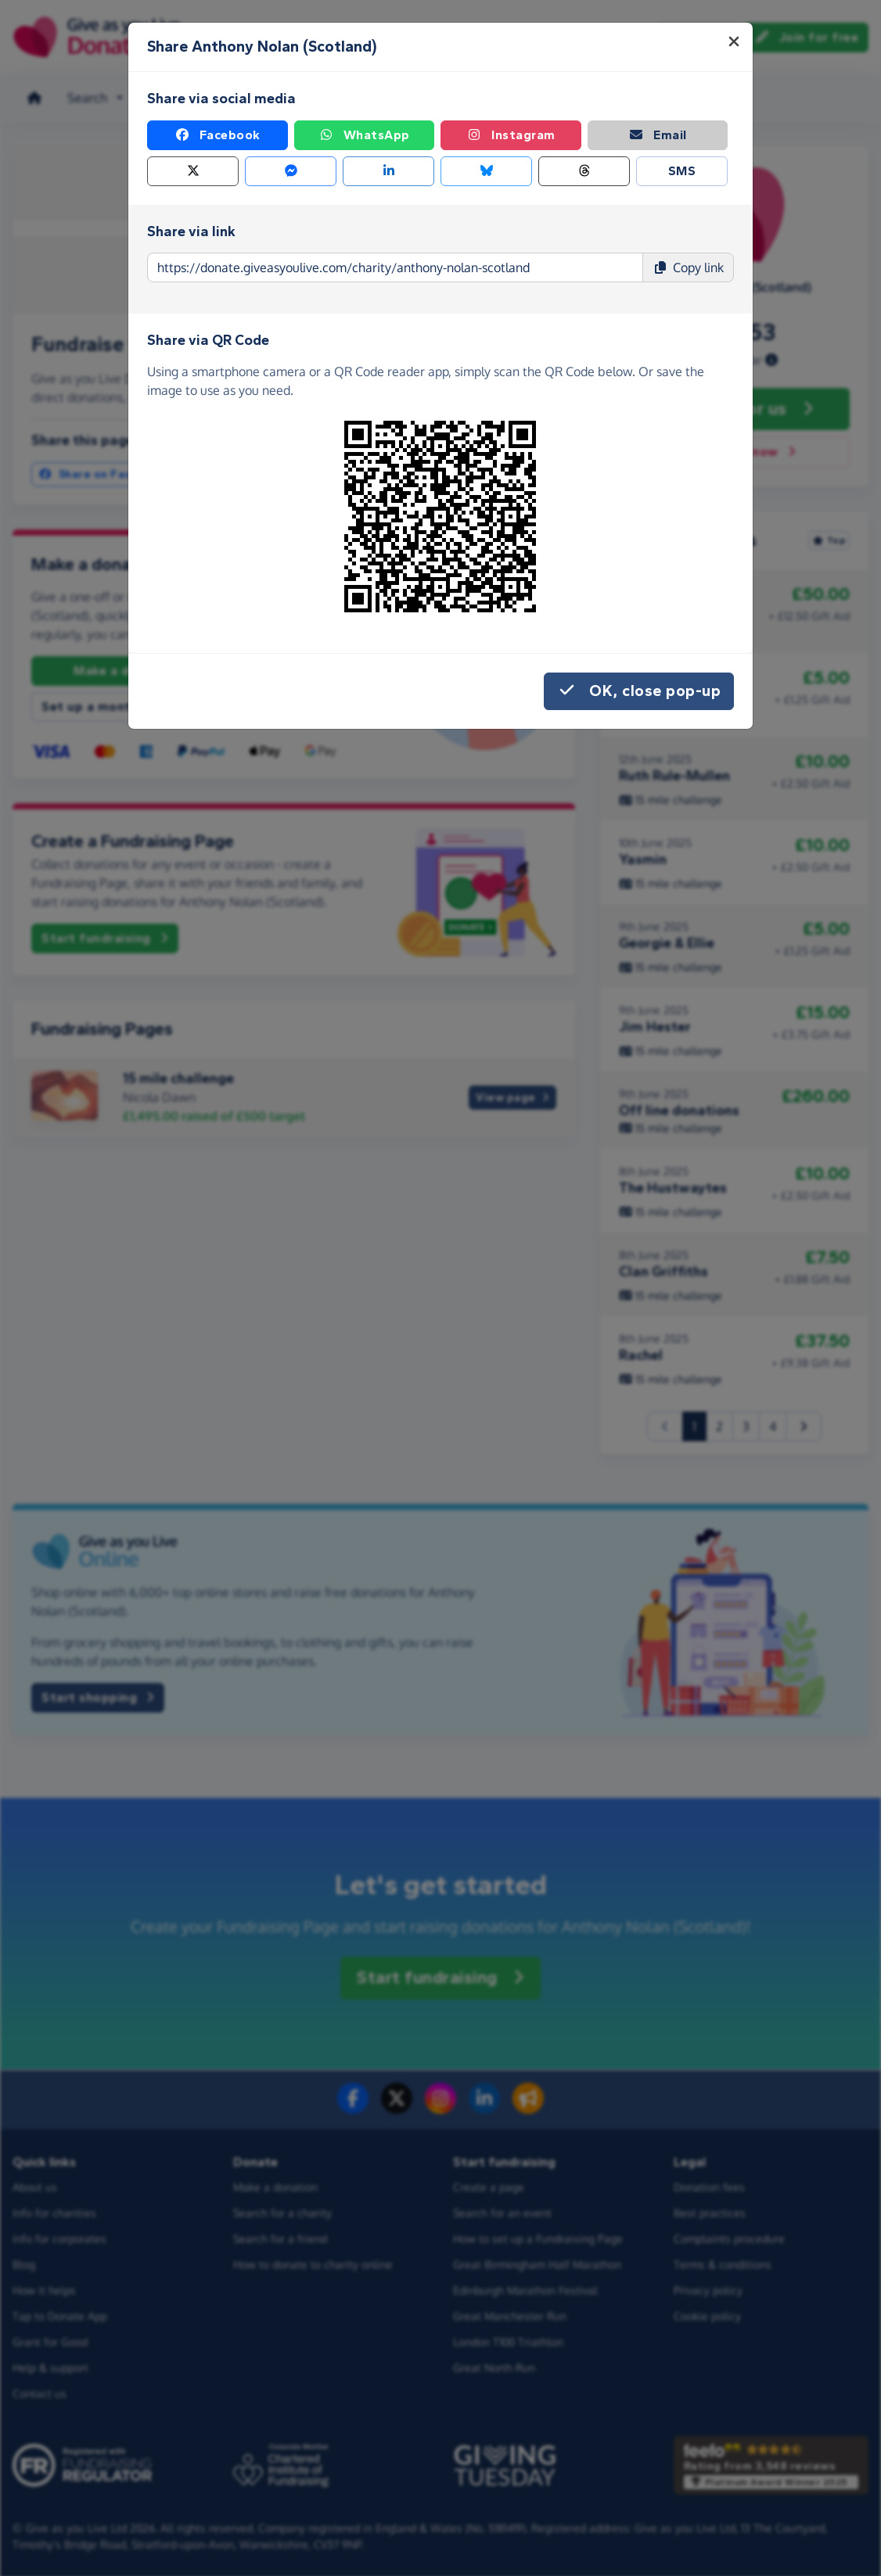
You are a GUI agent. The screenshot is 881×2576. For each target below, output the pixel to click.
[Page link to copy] (395, 267)
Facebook (217, 135)
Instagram (511, 135)
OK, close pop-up (639, 691)
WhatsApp (364, 135)
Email (657, 135)
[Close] (733, 41)
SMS (682, 170)
